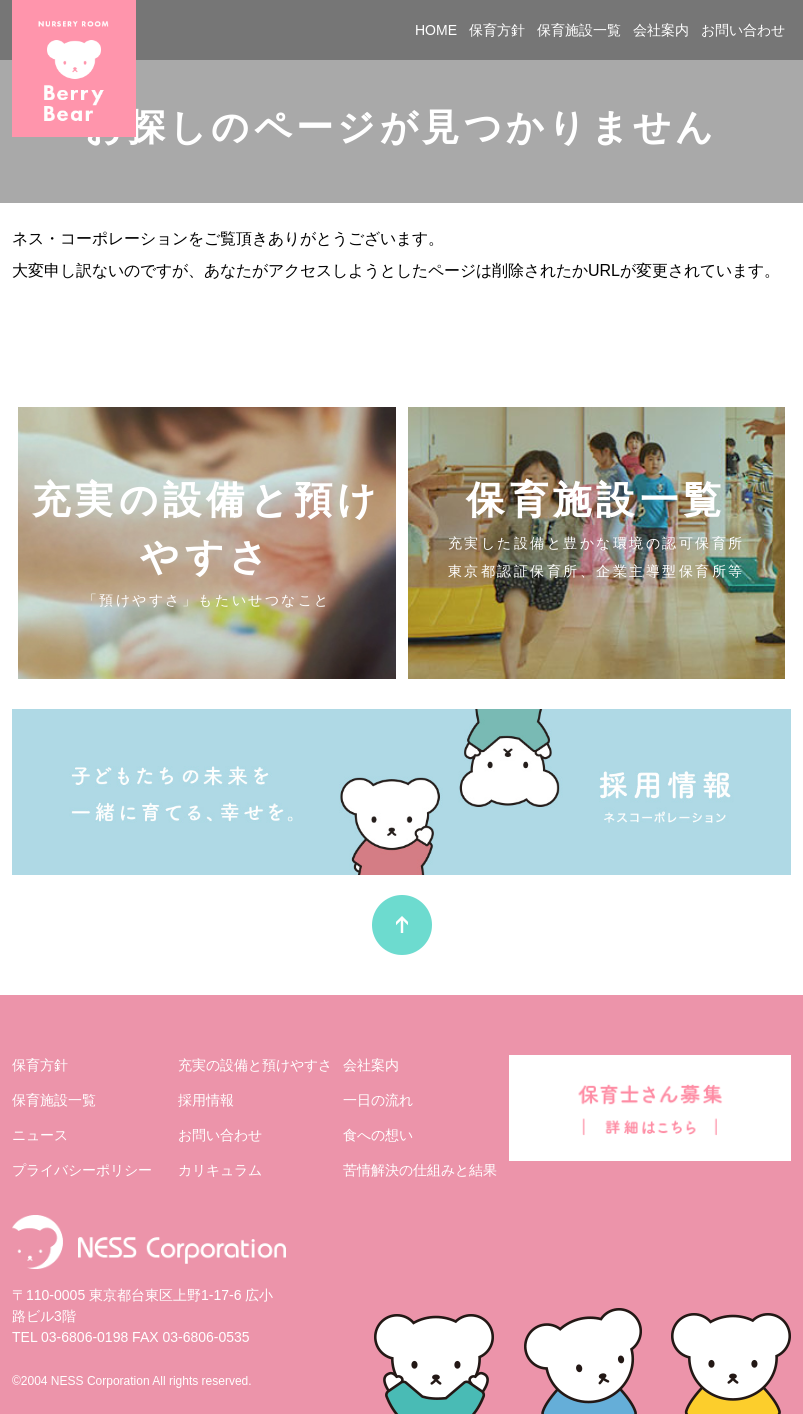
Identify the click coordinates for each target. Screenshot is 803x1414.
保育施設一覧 (579, 30)
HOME (436, 30)
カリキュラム (220, 1170)
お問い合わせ (743, 30)
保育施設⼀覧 (54, 1100)
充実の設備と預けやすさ (255, 1065)
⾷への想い (378, 1135)
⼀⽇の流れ (378, 1100)
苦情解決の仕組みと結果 (420, 1170)
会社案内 (661, 30)
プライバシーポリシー (82, 1170)
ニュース (40, 1135)
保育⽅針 (40, 1065)
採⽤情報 (206, 1100)
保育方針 (497, 30)
